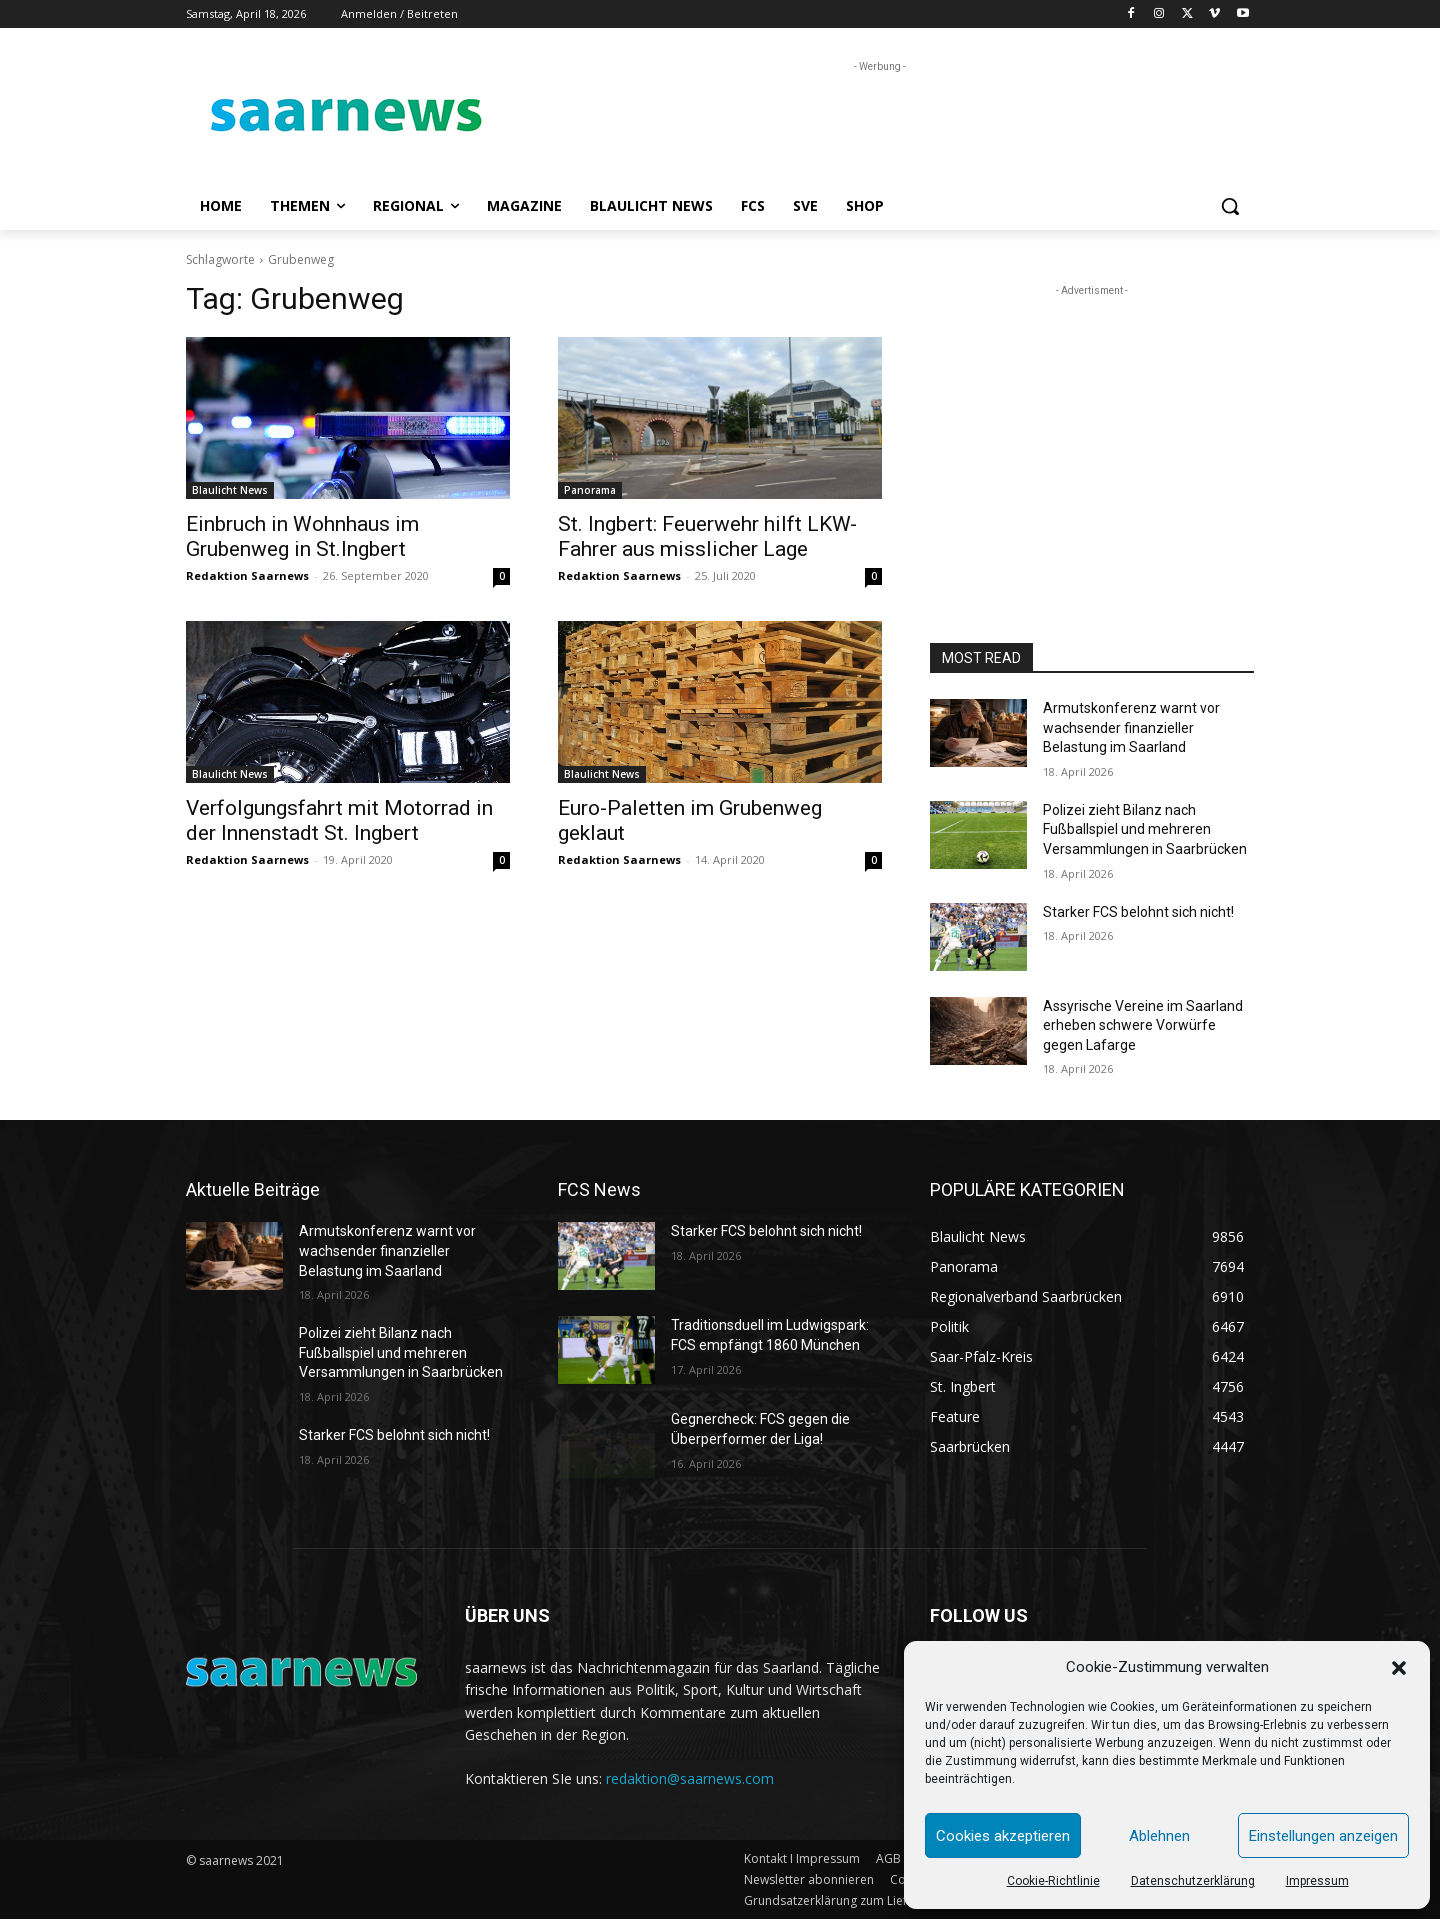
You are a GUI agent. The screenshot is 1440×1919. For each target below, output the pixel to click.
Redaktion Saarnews (247, 575)
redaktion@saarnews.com (690, 1778)
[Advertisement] (870, 122)
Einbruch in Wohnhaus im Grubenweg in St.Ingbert (302, 536)
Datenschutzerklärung (1193, 1881)
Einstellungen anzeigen (1323, 1836)
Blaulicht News (230, 490)
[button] (1399, 1668)
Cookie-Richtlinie (1053, 1881)
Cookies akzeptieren (1003, 1836)
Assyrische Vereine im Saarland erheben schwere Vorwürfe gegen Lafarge (1143, 1025)
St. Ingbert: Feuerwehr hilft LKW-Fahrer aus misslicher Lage (707, 536)
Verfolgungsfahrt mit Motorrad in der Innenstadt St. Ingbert (339, 820)
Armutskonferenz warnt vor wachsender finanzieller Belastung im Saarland (1131, 727)
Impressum (1317, 1881)
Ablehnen (1159, 1836)
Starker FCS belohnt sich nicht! (1138, 912)
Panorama (590, 490)
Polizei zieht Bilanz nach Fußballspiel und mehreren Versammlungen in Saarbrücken (1145, 829)
